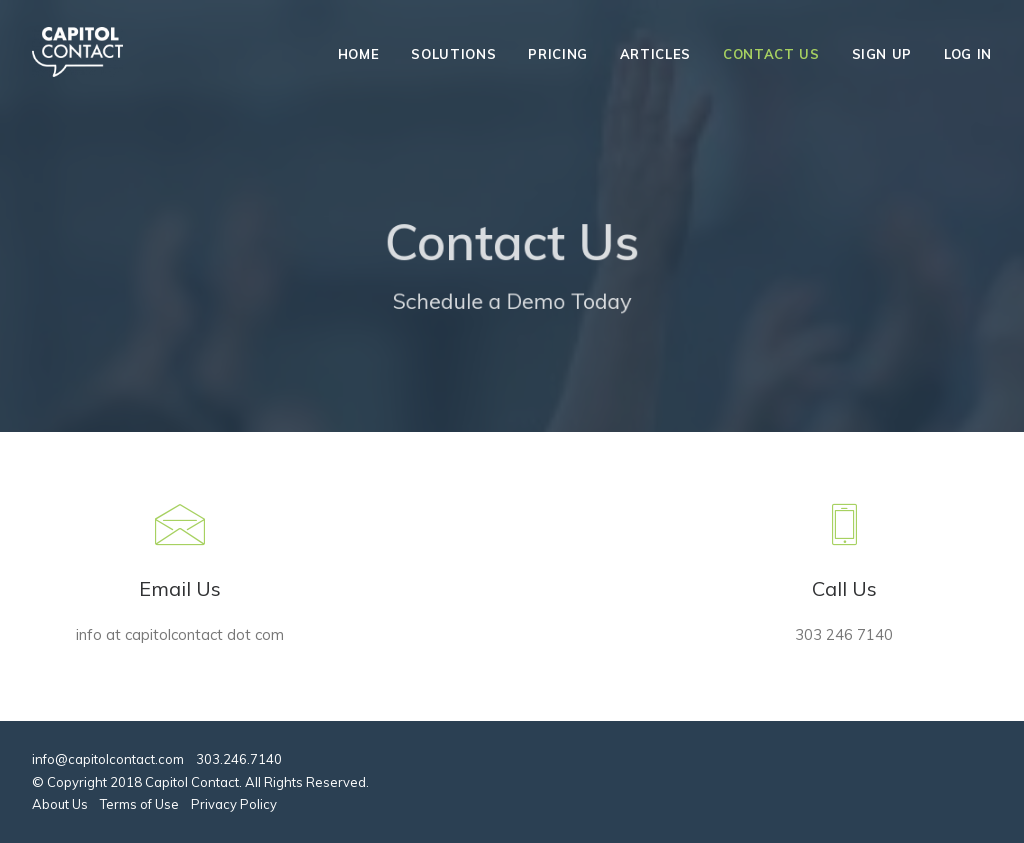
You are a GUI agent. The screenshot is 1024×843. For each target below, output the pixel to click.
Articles (655, 54)
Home (359, 54)
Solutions (453, 54)
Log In (968, 54)
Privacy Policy (234, 804)
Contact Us (771, 54)
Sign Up (882, 54)
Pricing (558, 54)
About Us (60, 804)
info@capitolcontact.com (108, 759)
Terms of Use (139, 804)
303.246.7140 (239, 759)
